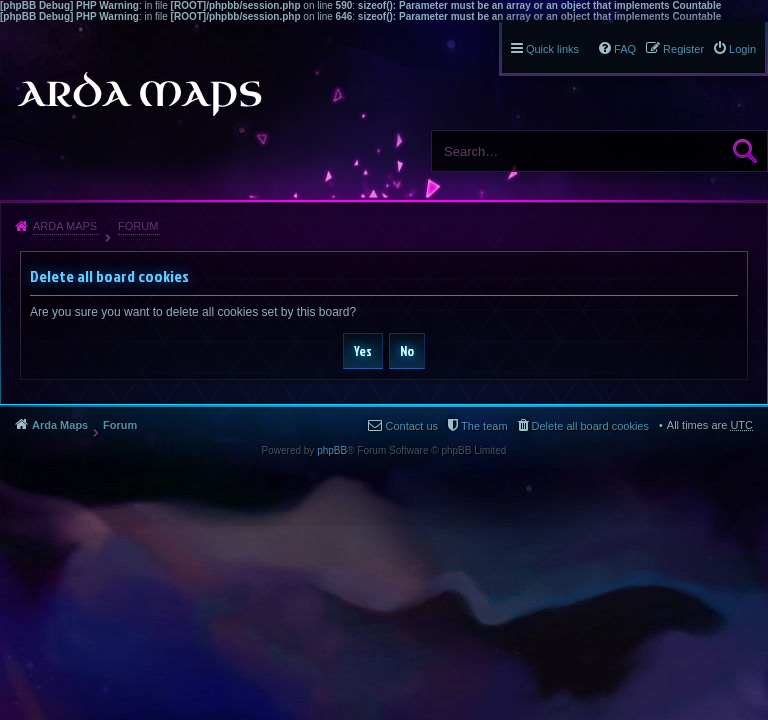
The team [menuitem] (484, 426)
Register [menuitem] (683, 49)
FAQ (625, 49)
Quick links (552, 49)
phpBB (332, 450)
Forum (138, 226)
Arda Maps (65, 226)
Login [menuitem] (742, 49)
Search (745, 151)
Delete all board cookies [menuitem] (590, 426)
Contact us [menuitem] (411, 426)
